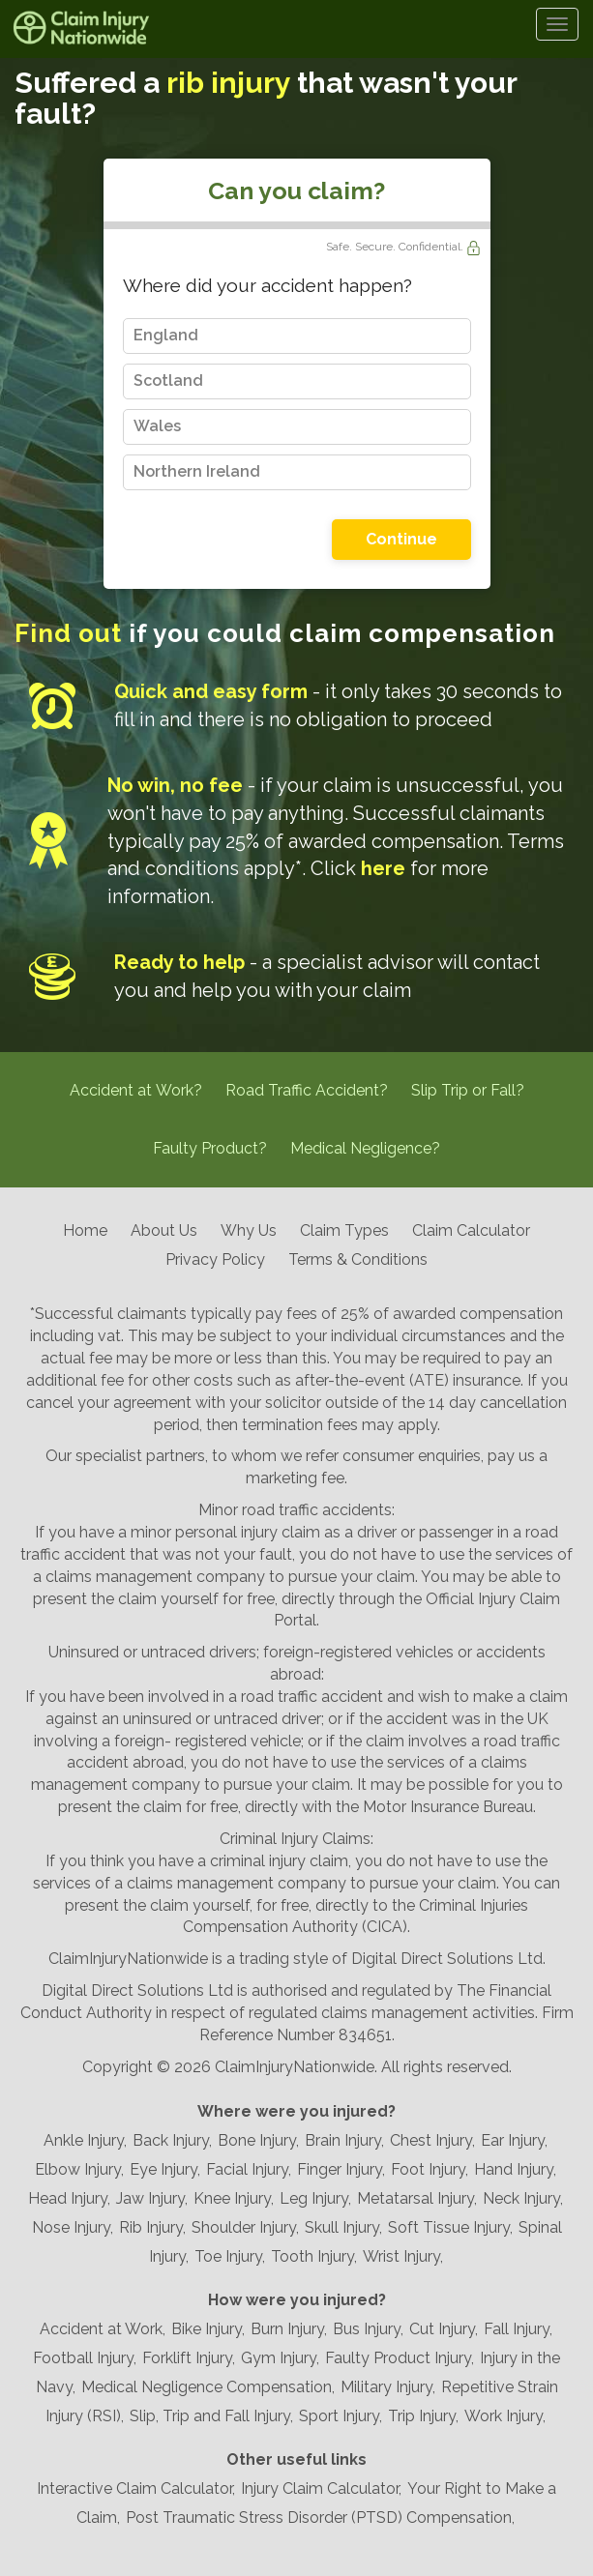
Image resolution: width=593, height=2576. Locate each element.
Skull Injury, (343, 2227)
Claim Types (344, 1230)
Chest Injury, (432, 2140)
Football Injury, (84, 2358)
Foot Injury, (429, 2169)
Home (85, 1230)
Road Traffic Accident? (306, 1090)
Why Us (249, 1230)
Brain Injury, (344, 2140)
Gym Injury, (280, 2358)
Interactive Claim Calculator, (136, 2488)
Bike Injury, (208, 2329)
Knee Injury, (233, 2198)
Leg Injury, (315, 2198)
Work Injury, (505, 2416)
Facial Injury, (248, 2169)
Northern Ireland (196, 471)
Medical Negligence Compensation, (208, 2387)
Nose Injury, (72, 2227)
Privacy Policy (215, 1259)
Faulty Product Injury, (399, 2358)
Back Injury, (172, 2140)
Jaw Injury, (152, 2198)
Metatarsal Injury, (417, 2198)
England (165, 335)
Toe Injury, (229, 2256)
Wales (157, 426)
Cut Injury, (443, 2329)
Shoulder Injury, (245, 2227)
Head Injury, (69, 2198)
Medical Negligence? (365, 1148)
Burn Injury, (289, 2329)
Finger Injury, (341, 2169)
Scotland (168, 380)
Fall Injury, (518, 2329)
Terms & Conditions (358, 1259)
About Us (164, 1230)
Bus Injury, (368, 2329)
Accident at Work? (136, 1090)
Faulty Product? (210, 1148)
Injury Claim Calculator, (321, 2488)
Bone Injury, (258, 2140)
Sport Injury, (340, 2416)
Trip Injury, (423, 2416)
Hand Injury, (515, 2169)
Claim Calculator (471, 1230)
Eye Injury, (165, 2169)
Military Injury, (388, 2387)
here (383, 868)
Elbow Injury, (79, 2169)
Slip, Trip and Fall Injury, (211, 2416)
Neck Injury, (523, 2198)
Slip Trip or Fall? (467, 1090)
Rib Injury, (152, 2227)
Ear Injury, (514, 2140)
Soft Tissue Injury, (450, 2227)
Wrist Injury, (403, 2256)
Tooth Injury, (314, 2256)
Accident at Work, (102, 2329)
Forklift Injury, (188, 2358)
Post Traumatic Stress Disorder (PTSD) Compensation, (320, 2517)
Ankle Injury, (85, 2140)
